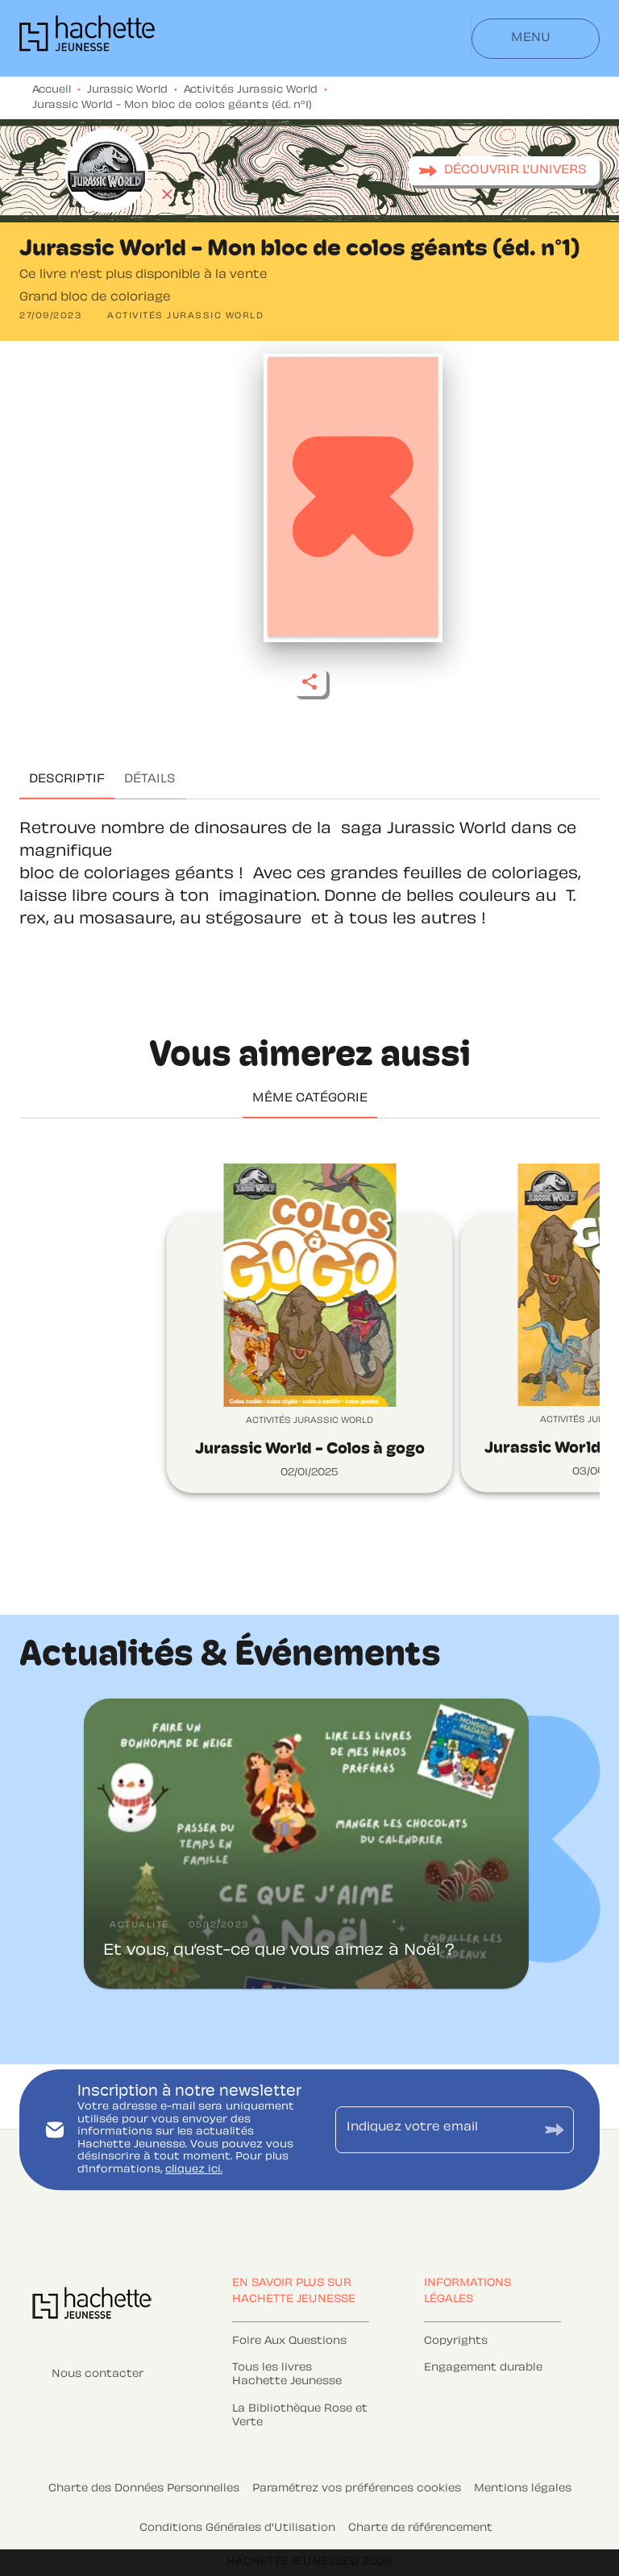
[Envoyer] (554, 2129)
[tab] (66, 780)
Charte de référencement (420, 2528)
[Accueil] (87, 38)
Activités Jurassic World (251, 90)
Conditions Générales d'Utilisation (237, 2528)
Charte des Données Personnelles (143, 2489)
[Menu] (536, 39)
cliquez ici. (193, 2170)
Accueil (51, 90)
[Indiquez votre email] (434, 2129)
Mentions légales (522, 2489)
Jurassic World (127, 90)
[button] (504, 170)
